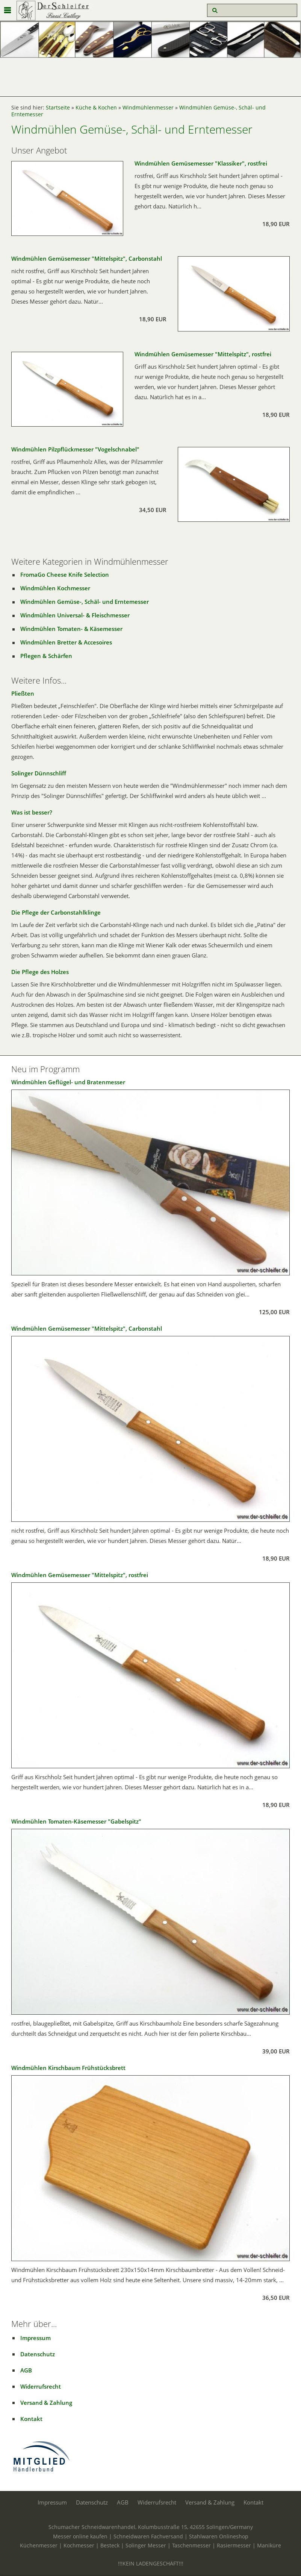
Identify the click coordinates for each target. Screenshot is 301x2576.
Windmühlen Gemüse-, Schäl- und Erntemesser (84, 601)
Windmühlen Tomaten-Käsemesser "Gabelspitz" (76, 1821)
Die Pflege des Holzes (40, 972)
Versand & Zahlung (46, 2402)
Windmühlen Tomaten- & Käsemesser (71, 628)
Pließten (22, 693)
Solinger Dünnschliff (38, 773)
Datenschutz (37, 2354)
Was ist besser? (31, 812)
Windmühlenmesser (148, 107)
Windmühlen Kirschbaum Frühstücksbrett (68, 2067)
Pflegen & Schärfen (46, 656)
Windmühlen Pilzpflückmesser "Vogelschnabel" (75, 449)
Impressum (35, 2338)
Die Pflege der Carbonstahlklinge (56, 912)
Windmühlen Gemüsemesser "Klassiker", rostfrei (201, 163)
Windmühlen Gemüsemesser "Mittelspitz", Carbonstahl (86, 258)
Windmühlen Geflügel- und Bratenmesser (68, 1082)
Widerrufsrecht (40, 2386)
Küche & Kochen (96, 107)
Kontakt (31, 2419)
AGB (26, 2370)
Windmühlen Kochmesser (55, 588)
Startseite (58, 107)
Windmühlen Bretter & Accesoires (66, 642)
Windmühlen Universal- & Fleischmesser (75, 615)
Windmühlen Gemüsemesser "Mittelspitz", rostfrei (203, 354)
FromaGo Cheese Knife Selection (64, 574)
